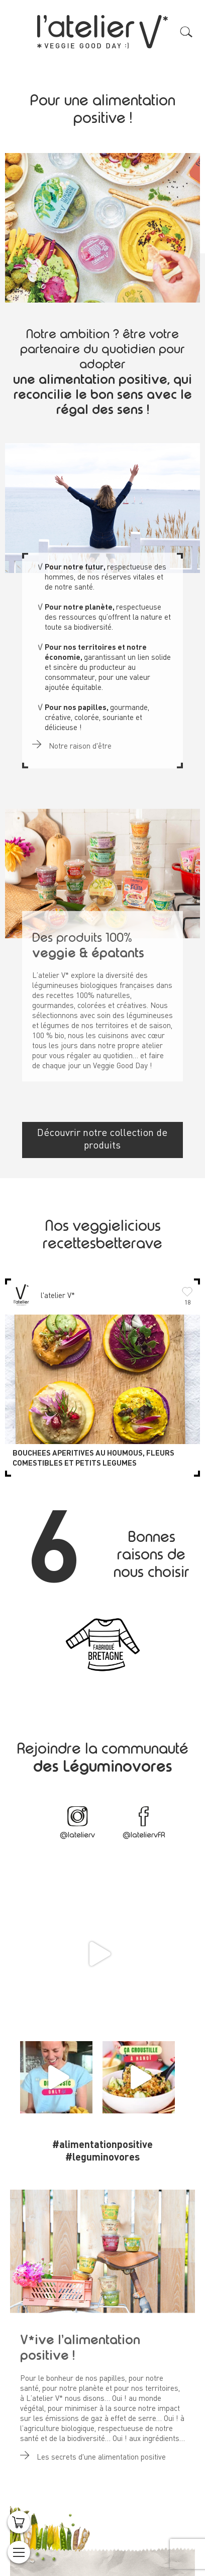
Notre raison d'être (72, 741)
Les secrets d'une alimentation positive (93, 2452)
